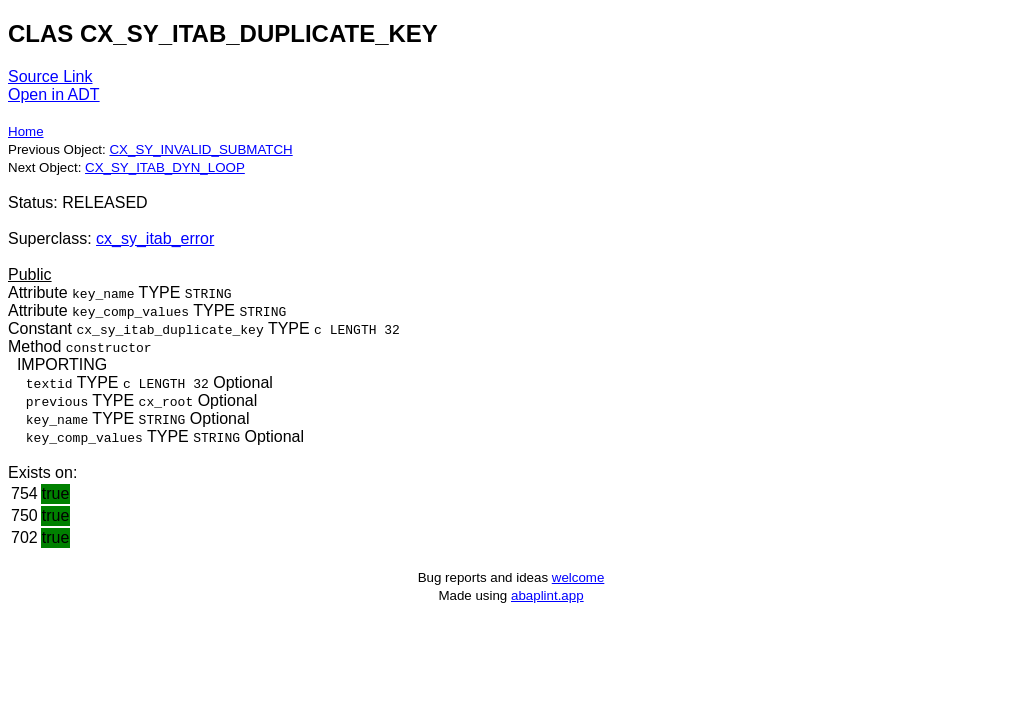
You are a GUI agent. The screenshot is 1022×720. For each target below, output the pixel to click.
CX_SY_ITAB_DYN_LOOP (165, 167)
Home (26, 131)
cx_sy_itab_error (155, 238)
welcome (578, 577)
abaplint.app (547, 595)
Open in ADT (54, 94)
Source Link (50, 76)
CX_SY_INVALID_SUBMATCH (200, 149)
